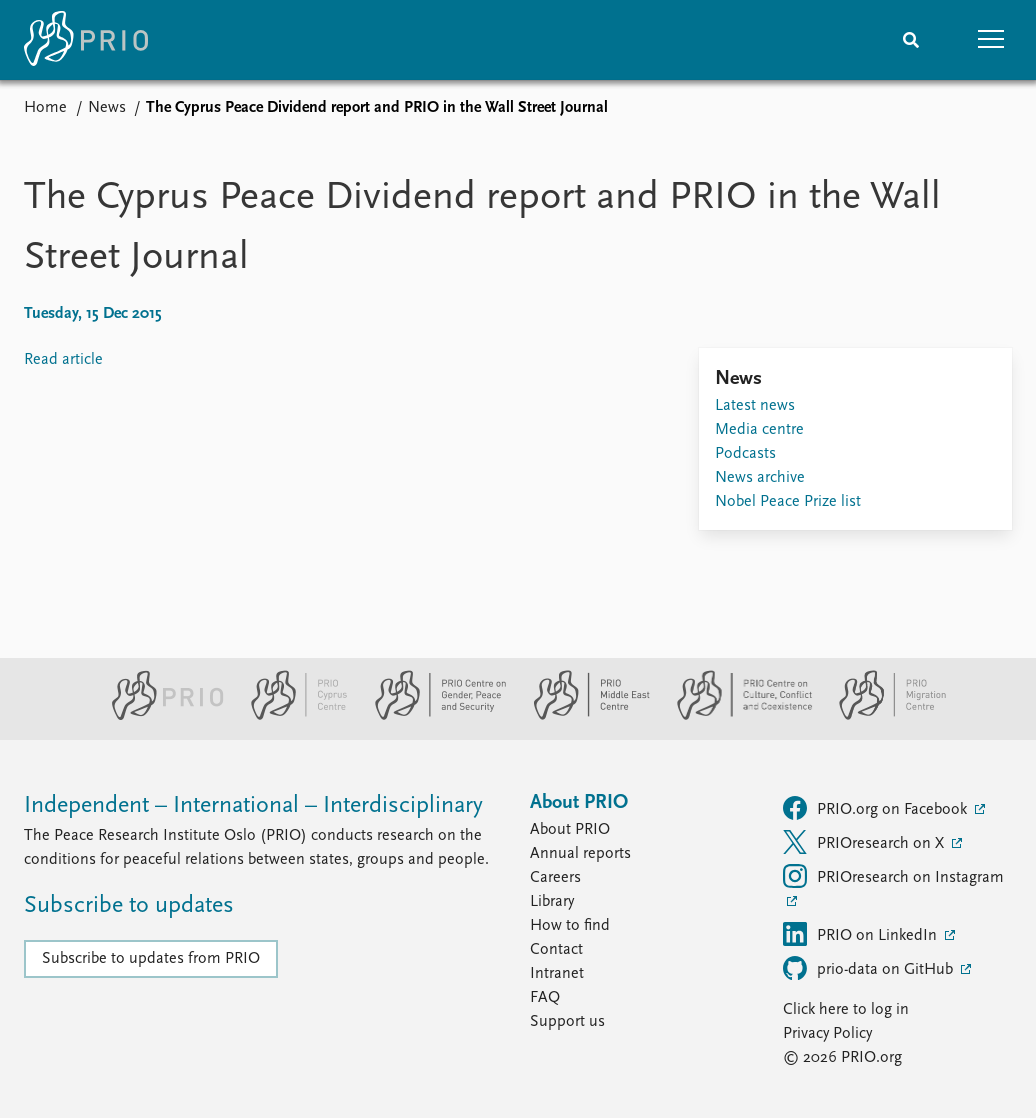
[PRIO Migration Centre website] (882, 716)
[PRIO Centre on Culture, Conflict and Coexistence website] (736, 716)
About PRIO (570, 830)
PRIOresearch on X (865, 842)
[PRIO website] (159, 716)
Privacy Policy (827, 1034)
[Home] (86, 40)
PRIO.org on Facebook (877, 808)
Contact (556, 950)
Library (552, 902)
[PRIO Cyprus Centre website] (291, 716)
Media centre (759, 430)
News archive (760, 478)
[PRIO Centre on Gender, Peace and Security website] (432, 716)
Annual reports (580, 854)
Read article (63, 360)
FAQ (545, 998)
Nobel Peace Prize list (788, 502)
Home (45, 108)
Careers (555, 878)
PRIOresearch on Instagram (893, 876)
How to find (570, 926)
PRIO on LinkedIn (862, 934)
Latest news (755, 406)
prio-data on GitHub (870, 968)
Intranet (557, 974)
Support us (567, 1022)
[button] (991, 40)
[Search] (911, 40)
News (107, 108)
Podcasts (745, 454)
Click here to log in (846, 1010)
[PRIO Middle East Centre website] (583, 716)
